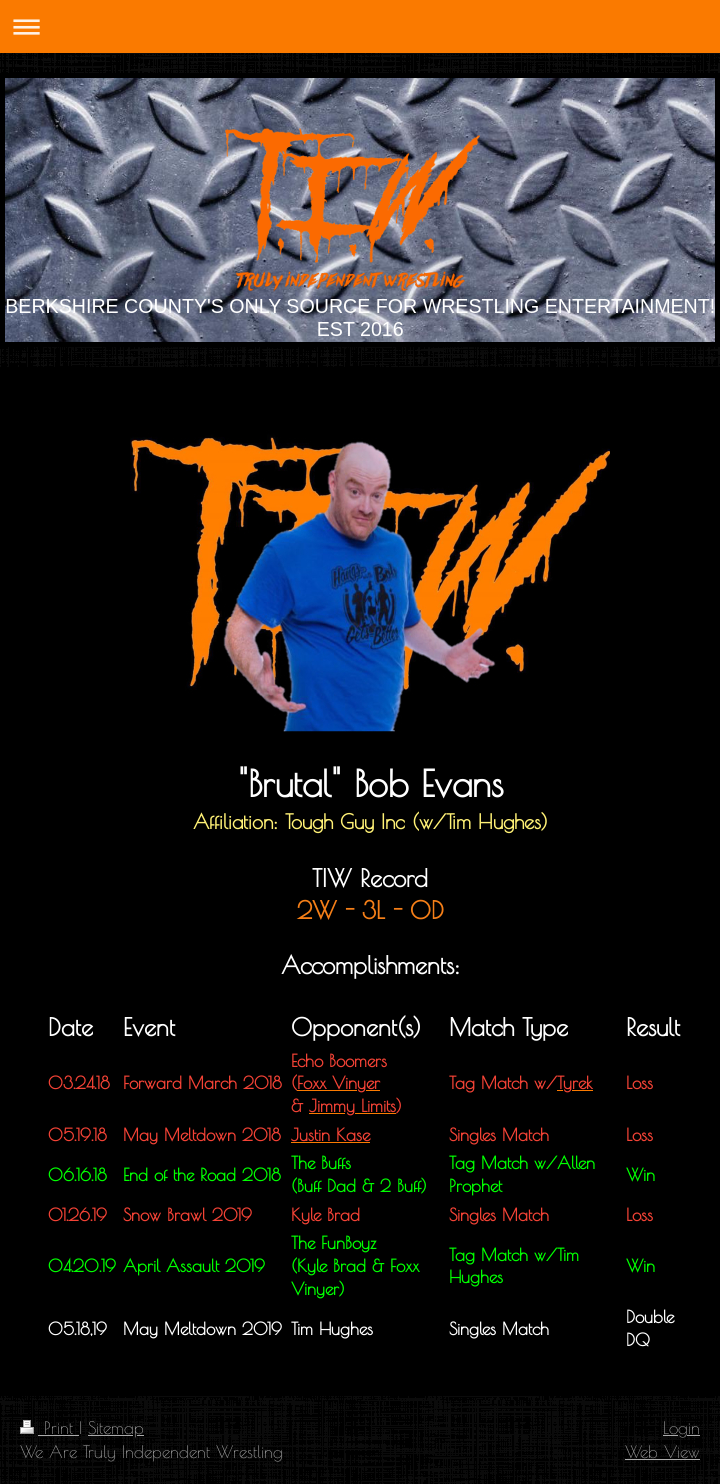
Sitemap (116, 1427)
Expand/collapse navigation (360, 26)
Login (681, 1427)
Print (49, 1427)
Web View (662, 1451)
